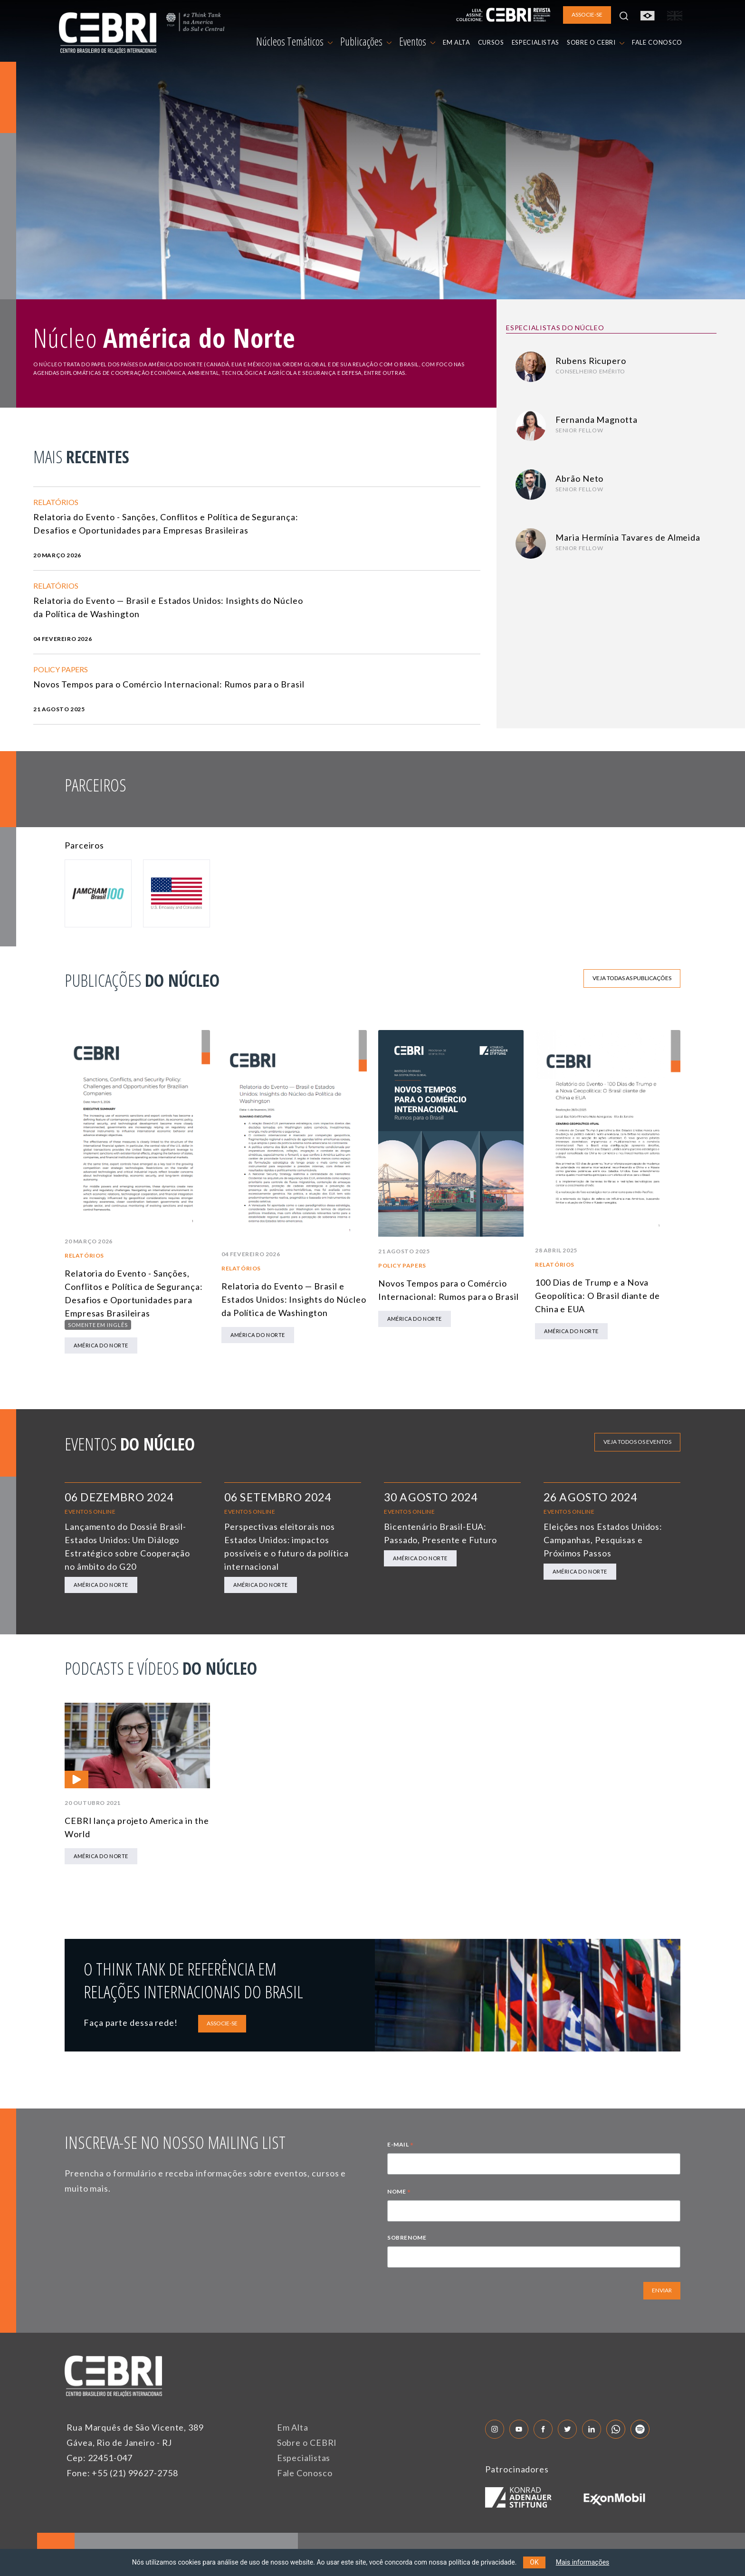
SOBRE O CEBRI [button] (595, 42)
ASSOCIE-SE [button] (587, 14)
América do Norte (101, 1345)
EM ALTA (456, 42)
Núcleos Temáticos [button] (294, 41)
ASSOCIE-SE (222, 2023)
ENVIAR (662, 2290)
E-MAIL (400, 2145)
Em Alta (292, 2427)
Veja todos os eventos (637, 1441)
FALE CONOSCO (657, 42)
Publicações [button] (366, 41)
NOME (399, 2192)
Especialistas (304, 2457)
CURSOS (491, 42)
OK (534, 2562)
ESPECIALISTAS (535, 42)
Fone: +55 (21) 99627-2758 (122, 2473)
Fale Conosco (305, 2473)
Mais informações (583, 2562)
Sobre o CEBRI (307, 2442)
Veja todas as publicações (631, 978)
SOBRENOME (406, 2237)
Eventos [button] (417, 41)
